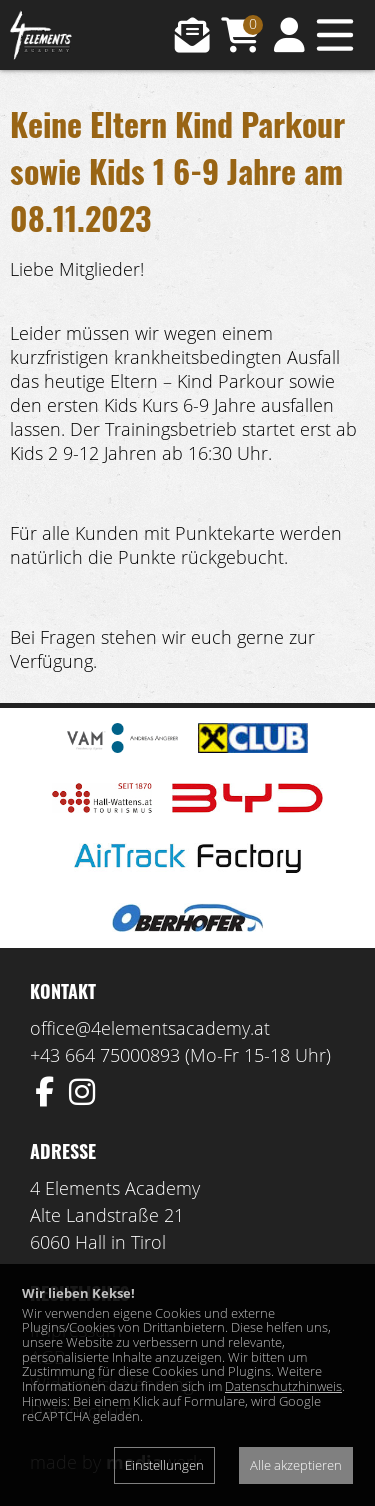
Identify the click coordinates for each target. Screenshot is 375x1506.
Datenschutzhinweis (283, 1386)
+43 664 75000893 (105, 1055)
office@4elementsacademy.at (150, 1028)
